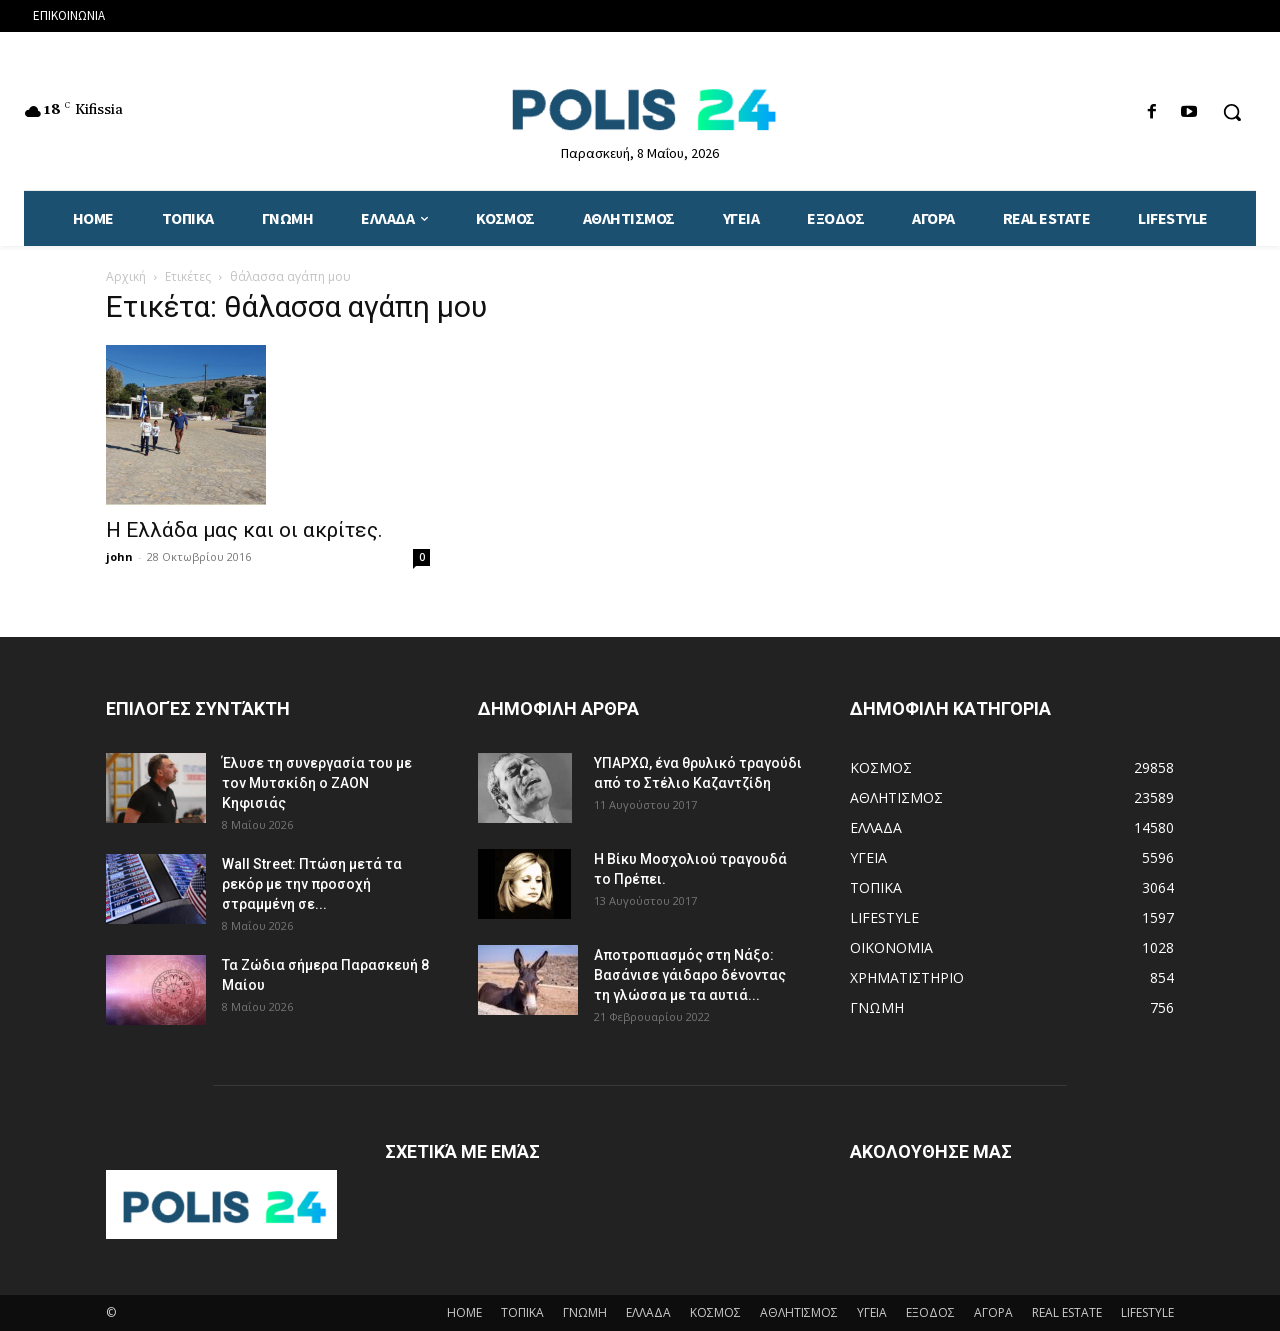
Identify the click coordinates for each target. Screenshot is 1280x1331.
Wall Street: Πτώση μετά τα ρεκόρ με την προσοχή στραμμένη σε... (312, 884)
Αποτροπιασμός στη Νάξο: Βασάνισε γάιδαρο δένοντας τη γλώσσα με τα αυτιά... (690, 975)
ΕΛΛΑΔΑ (648, 1312)
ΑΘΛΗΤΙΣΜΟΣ (799, 1312)
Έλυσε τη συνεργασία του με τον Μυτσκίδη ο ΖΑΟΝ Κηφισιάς (317, 783)
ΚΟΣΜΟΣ (715, 1312)
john (119, 556)
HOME (464, 1312)
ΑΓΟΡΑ (993, 1312)
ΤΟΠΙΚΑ (522, 1312)
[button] (1232, 112)
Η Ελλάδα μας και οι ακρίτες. (244, 530)
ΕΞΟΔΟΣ (930, 1312)
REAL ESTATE (1067, 1312)
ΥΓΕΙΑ (872, 1312)
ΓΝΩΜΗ (585, 1312)
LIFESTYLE (1147, 1312)
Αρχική (126, 276)
